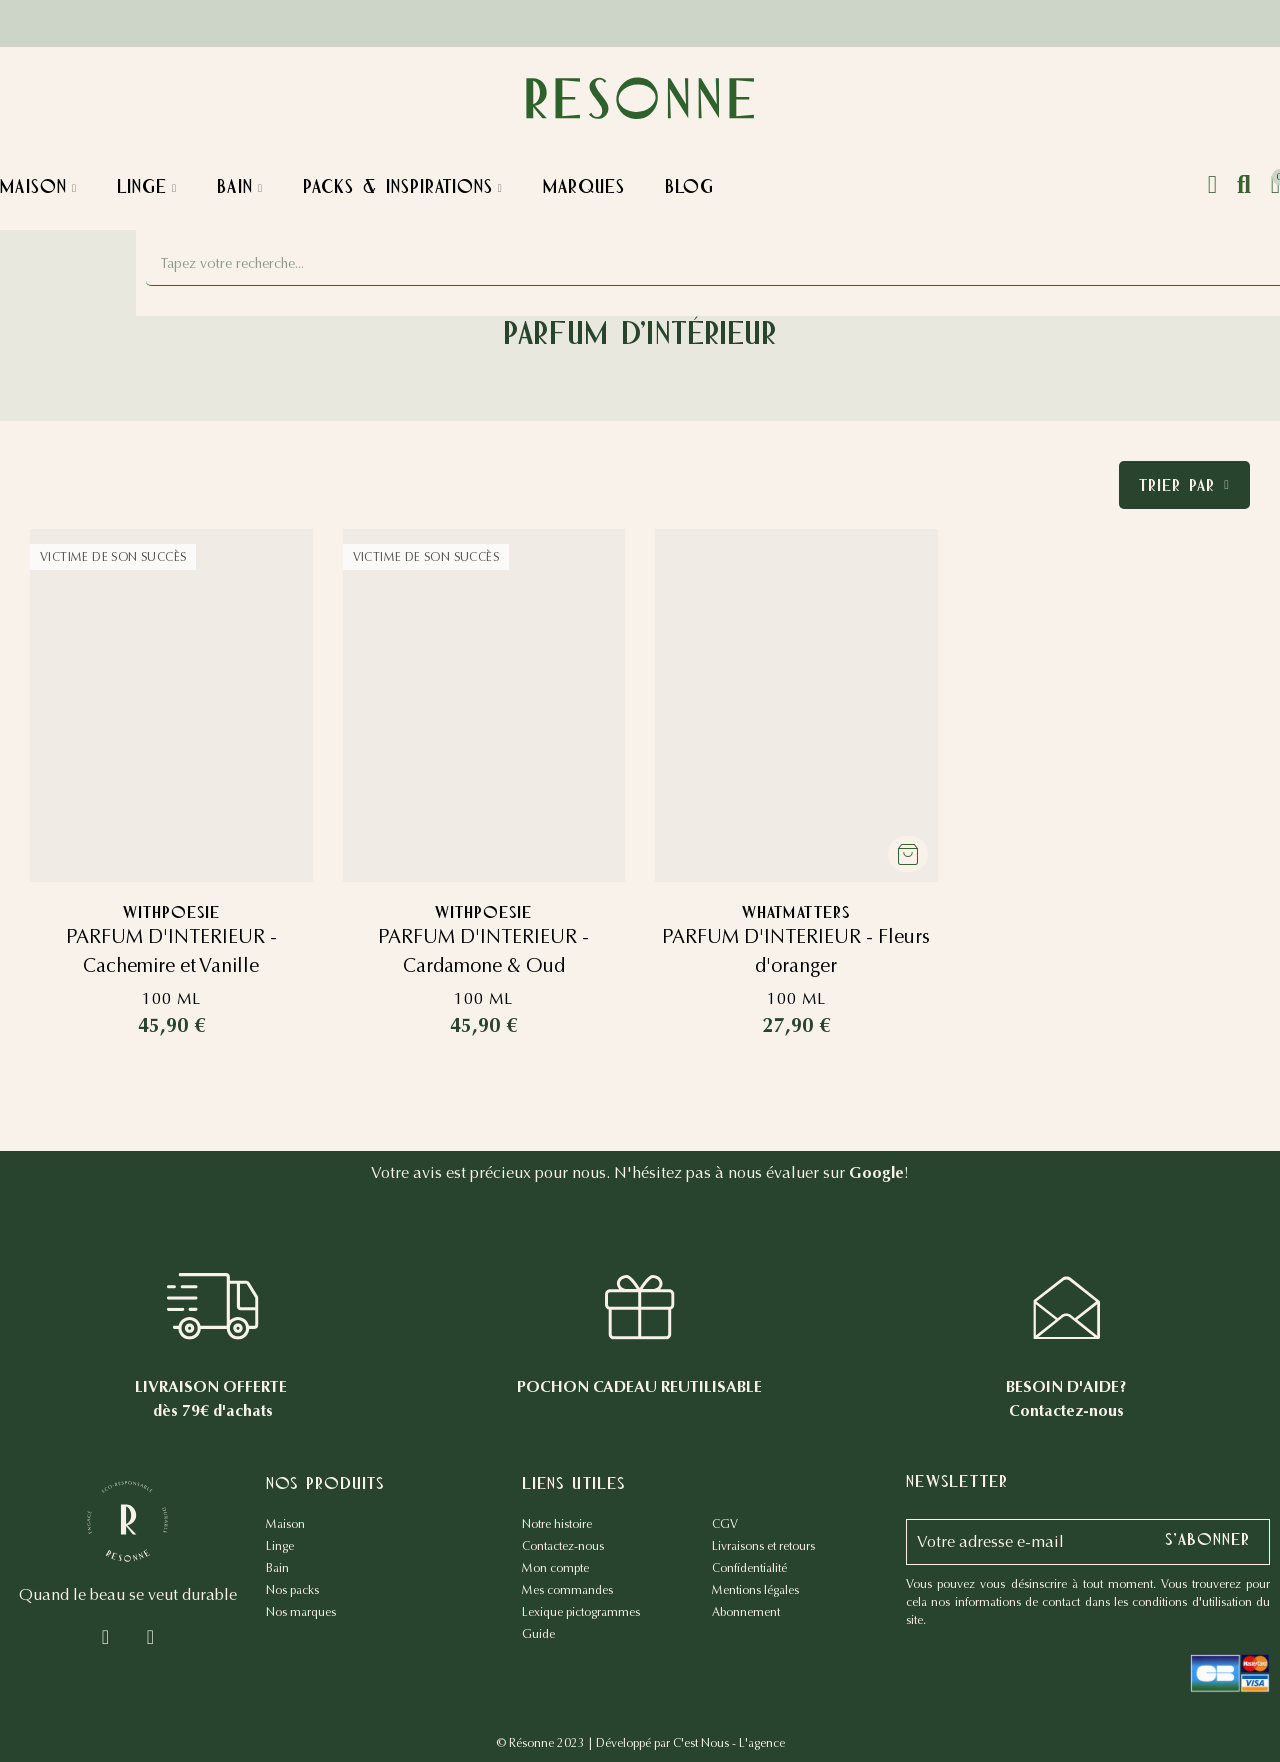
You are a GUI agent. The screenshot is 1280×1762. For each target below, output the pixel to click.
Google (876, 1172)
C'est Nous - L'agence (729, 1743)
